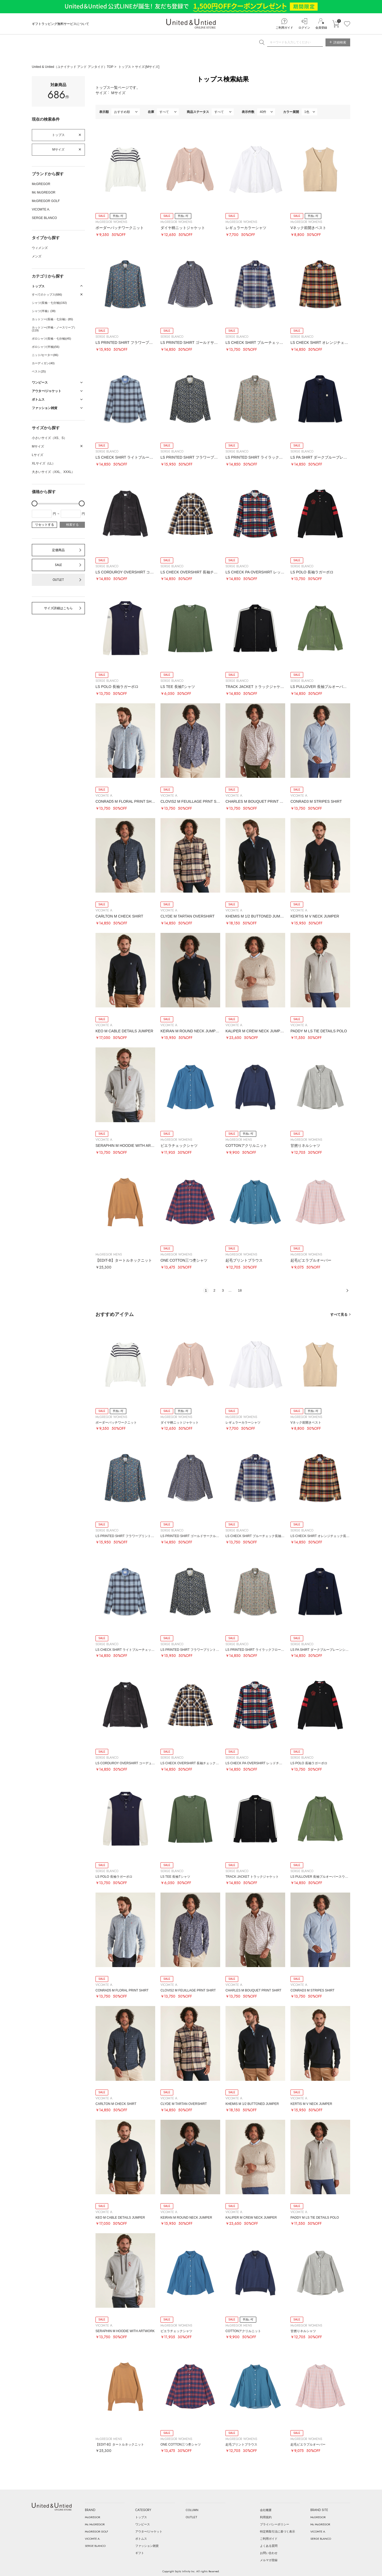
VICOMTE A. (41, 209)
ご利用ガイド (284, 27)
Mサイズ (58, 149)
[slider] (34, 503)
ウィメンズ (40, 248)
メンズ (36, 256)
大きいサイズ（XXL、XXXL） (53, 472)
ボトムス (141, 2538)
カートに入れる (335, 24)
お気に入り (347, 24)
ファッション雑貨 (147, 2545)
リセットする (44, 524)
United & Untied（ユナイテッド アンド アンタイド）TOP (72, 67)
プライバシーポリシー (274, 2524)
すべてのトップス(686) (47, 294)
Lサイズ (37, 455)
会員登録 (321, 27)
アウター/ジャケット (148, 2531)
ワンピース (142, 2524)
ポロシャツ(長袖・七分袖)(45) (51, 338)
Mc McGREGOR (43, 192)
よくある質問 (268, 2545)
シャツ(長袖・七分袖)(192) (49, 302)
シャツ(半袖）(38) (43, 311)
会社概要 (266, 2510)
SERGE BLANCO (44, 218)
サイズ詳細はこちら (58, 608)
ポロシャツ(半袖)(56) (45, 346)
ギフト (139, 2553)
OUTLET (58, 579)
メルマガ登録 (268, 2560)
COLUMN (192, 2510)
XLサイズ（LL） (43, 463)
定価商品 (58, 550)
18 (240, 1290)
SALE (58, 565)
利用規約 (266, 2517)
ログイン (304, 27)
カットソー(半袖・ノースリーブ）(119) (54, 329)
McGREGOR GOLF (46, 201)
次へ (347, 1290)
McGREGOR (41, 184)
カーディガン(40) (43, 363)
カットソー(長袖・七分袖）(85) (52, 319)
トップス (124, 67)
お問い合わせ (268, 2553)
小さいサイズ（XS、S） (49, 438)
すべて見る (339, 1314)
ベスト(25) (39, 371)
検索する (72, 524)
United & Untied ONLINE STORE (191, 24)
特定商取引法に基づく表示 (277, 2531)
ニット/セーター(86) (45, 355)
